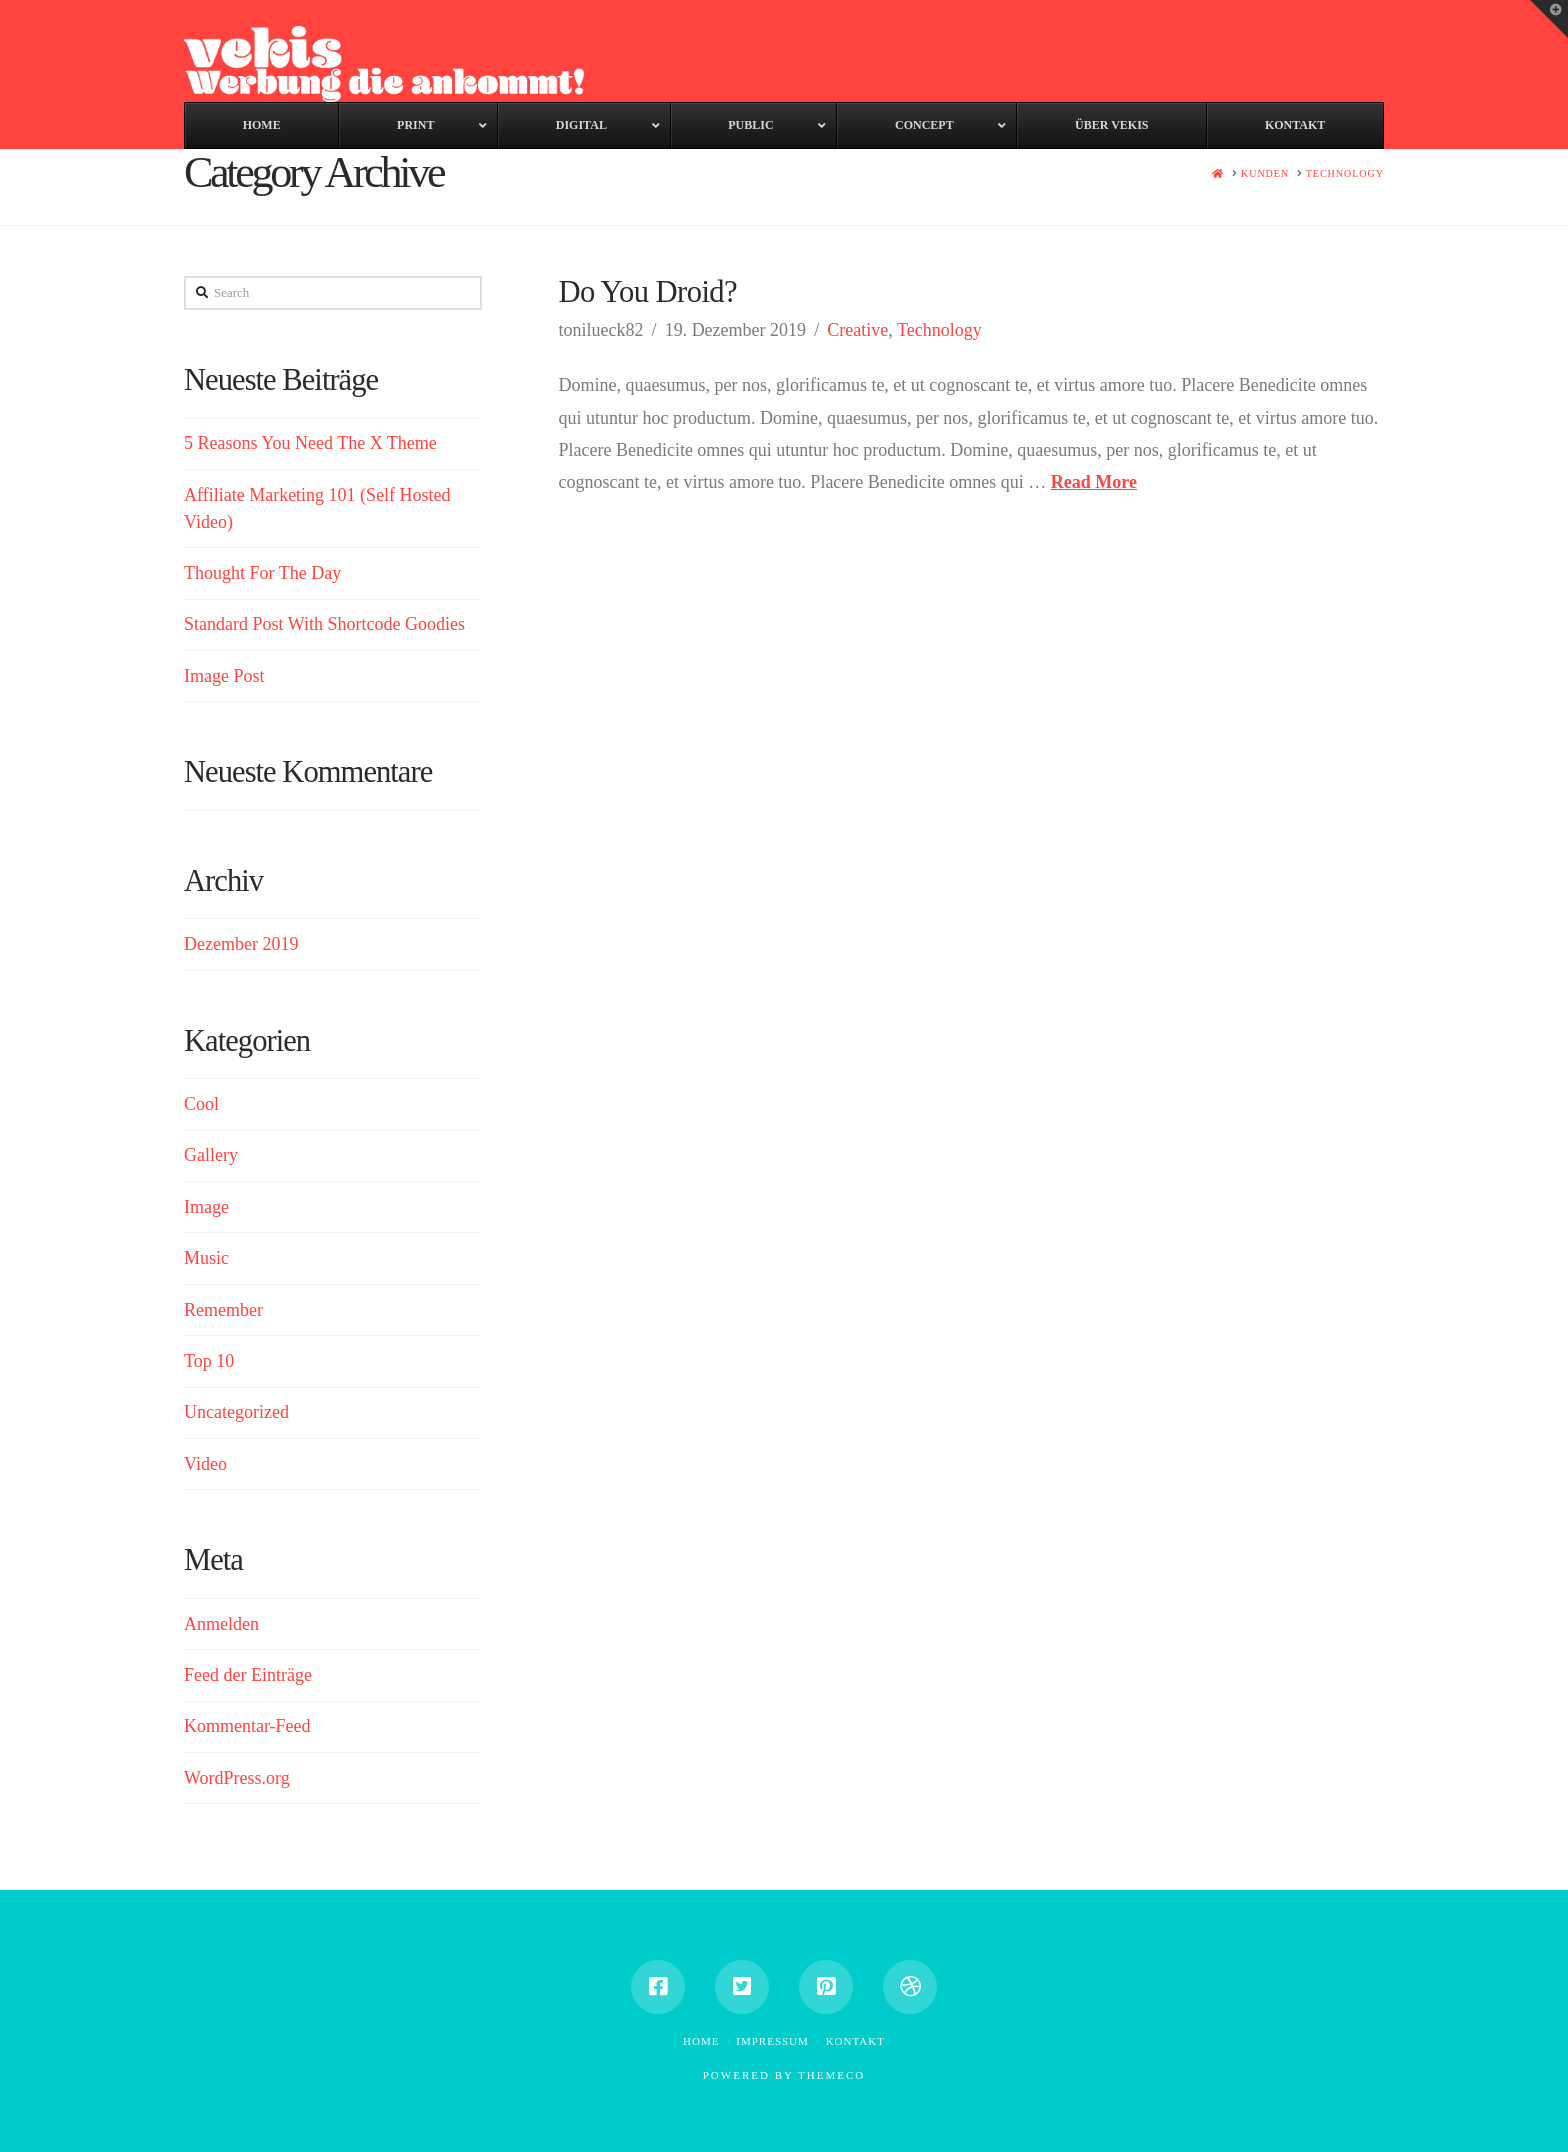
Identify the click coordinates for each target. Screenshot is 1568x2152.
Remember (223, 1310)
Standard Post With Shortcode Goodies (324, 624)
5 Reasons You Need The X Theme (310, 443)
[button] (1549, 19)
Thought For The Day (262, 573)
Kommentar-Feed (247, 1726)
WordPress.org (237, 1778)
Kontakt (855, 2041)
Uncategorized (236, 1412)
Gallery (211, 1155)
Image (206, 1207)
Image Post (224, 676)
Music (206, 1258)
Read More (1094, 482)
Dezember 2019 (241, 944)
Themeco (831, 2075)
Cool (201, 1104)
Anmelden (221, 1624)
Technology (939, 330)
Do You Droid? (647, 292)
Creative (857, 330)
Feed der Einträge (248, 1675)
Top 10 (209, 1361)
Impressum (772, 2041)
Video (205, 1464)
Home (701, 2041)
